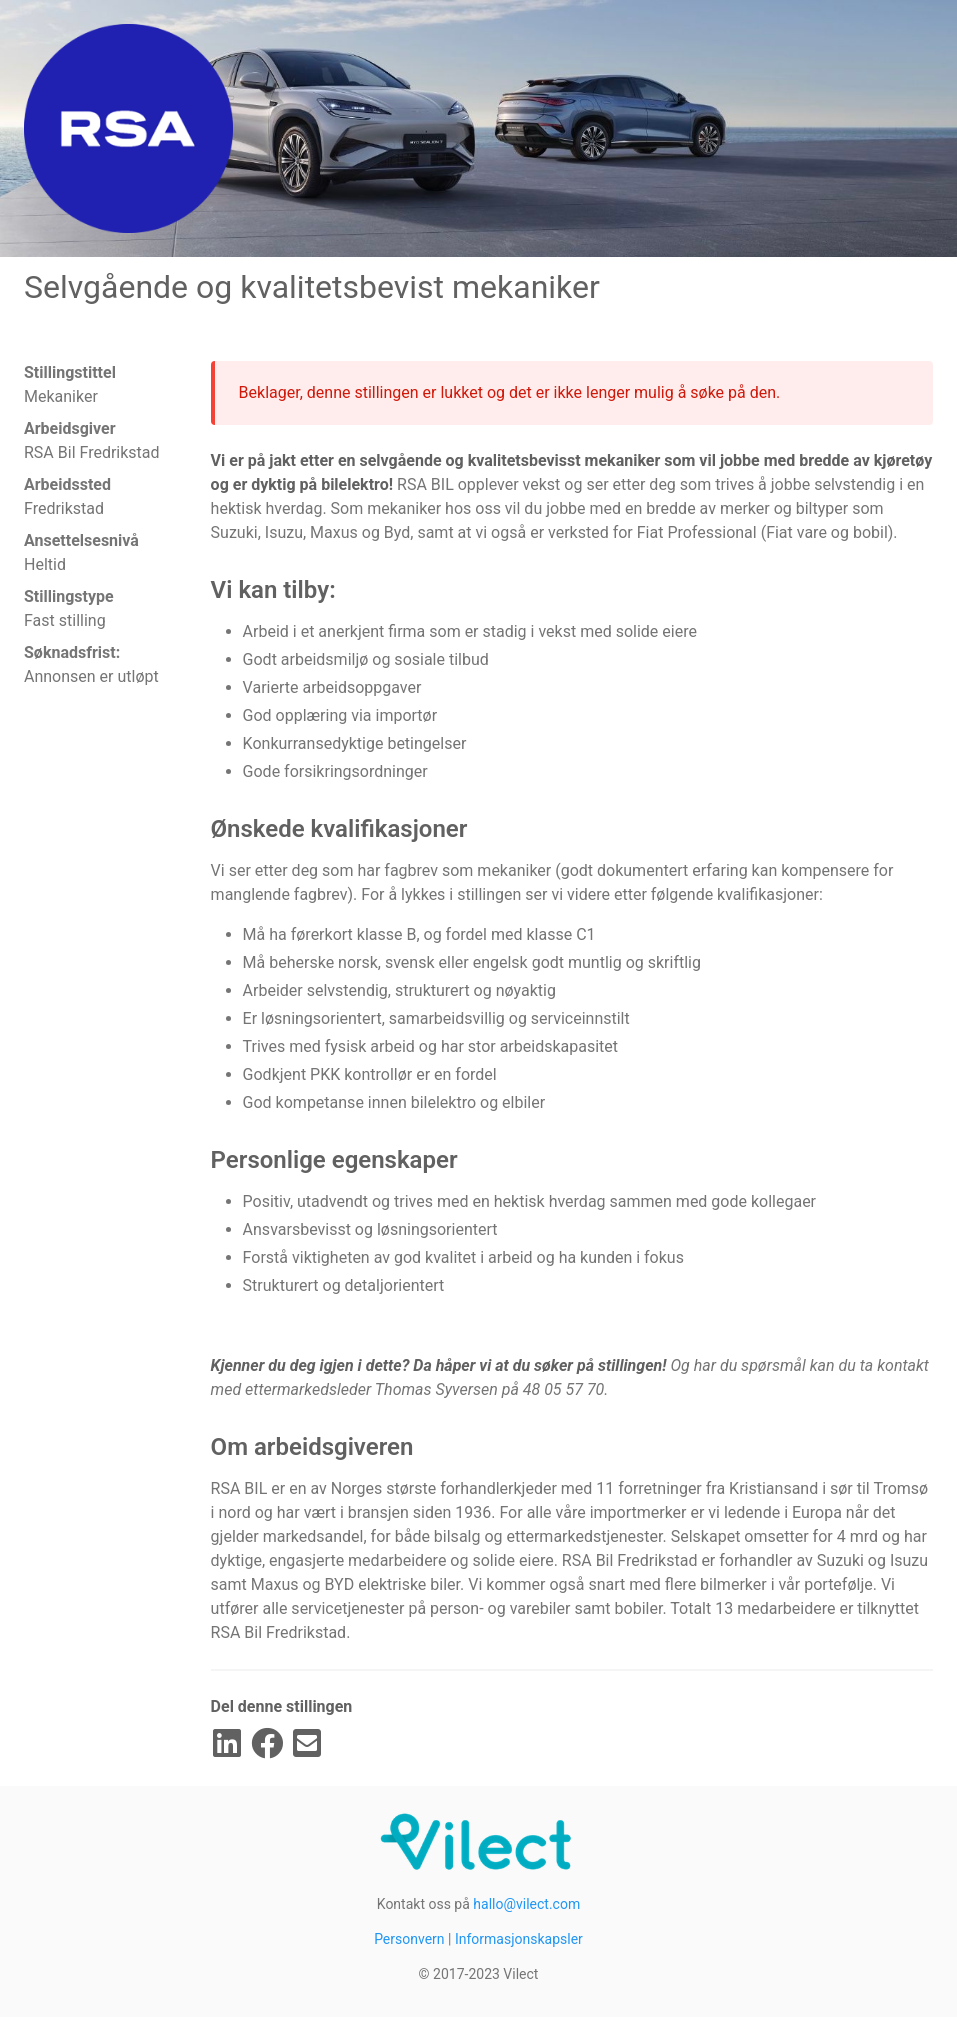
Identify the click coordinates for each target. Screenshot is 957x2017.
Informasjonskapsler (519, 1939)
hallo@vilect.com (526, 1904)
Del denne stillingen (282, 1706)
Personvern (409, 1939)
